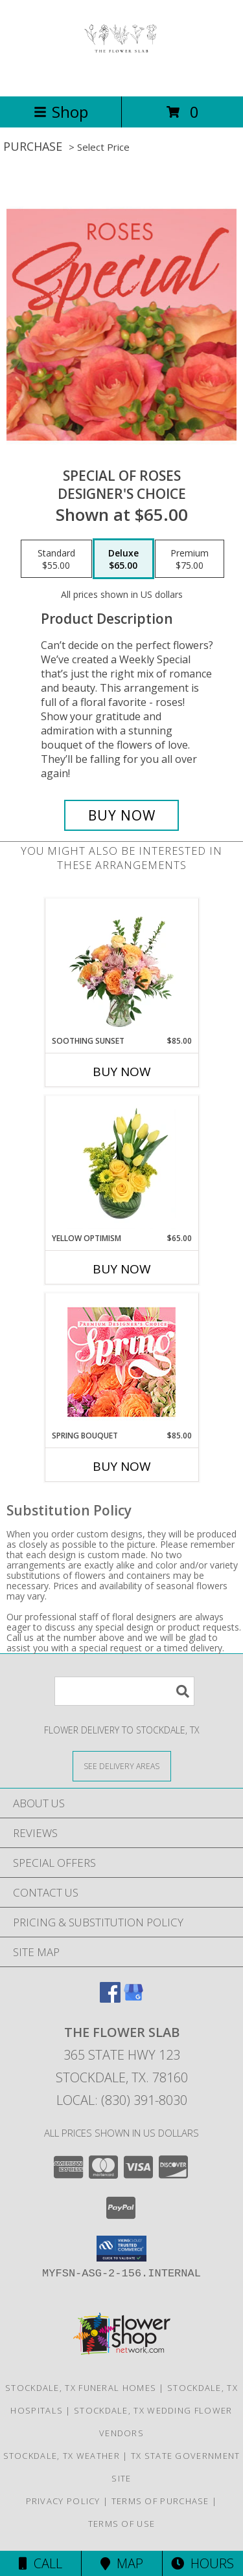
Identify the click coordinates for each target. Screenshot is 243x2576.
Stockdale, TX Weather (61, 2455)
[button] (121, 2249)
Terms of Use (122, 2523)
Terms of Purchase (160, 2501)
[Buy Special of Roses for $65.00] (121, 815)
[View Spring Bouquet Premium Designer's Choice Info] (121, 1361)
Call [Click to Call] (40, 2563)
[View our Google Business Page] (133, 1998)
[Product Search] (124, 1691)
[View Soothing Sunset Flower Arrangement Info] (121, 966)
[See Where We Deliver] (122, 1765)
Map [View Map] (121, 2563)
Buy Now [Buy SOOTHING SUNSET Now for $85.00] (122, 1071)
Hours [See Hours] (202, 2563)
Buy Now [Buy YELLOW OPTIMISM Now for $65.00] (122, 1268)
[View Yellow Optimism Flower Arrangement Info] (121, 1164)
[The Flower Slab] (121, 77)
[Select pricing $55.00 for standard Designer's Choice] (56, 559)
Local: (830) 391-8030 (121, 2100)
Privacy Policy (63, 2501)
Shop (61, 111)
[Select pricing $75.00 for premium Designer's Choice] (190, 559)
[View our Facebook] (110, 1998)
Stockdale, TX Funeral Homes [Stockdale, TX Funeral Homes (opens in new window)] (80, 2388)
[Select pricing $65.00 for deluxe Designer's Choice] (123, 559)
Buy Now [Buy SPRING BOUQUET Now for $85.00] (122, 1466)
